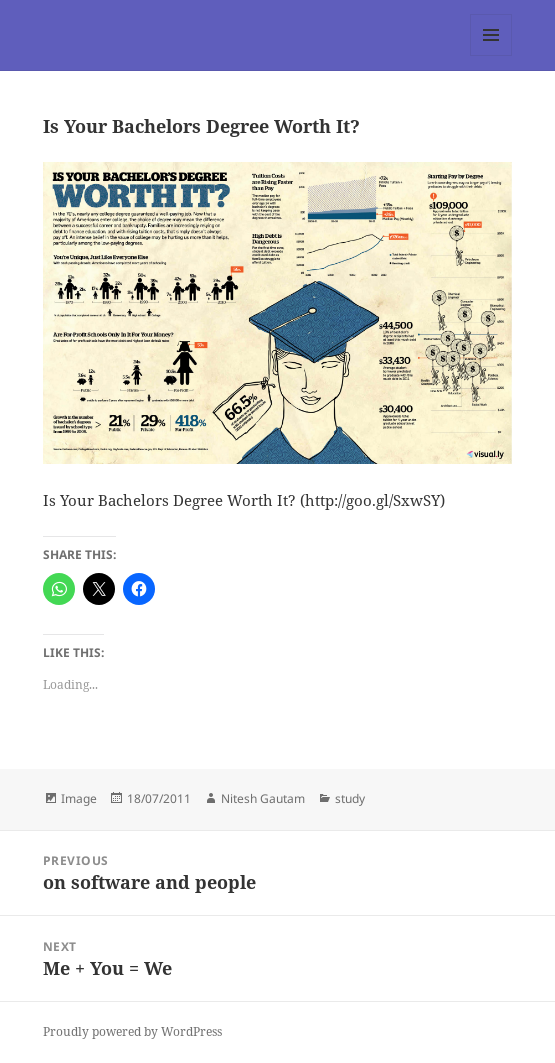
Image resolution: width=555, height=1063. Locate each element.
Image (79, 798)
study (350, 798)
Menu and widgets (491, 55)
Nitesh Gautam (263, 798)
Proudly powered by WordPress (132, 1031)
